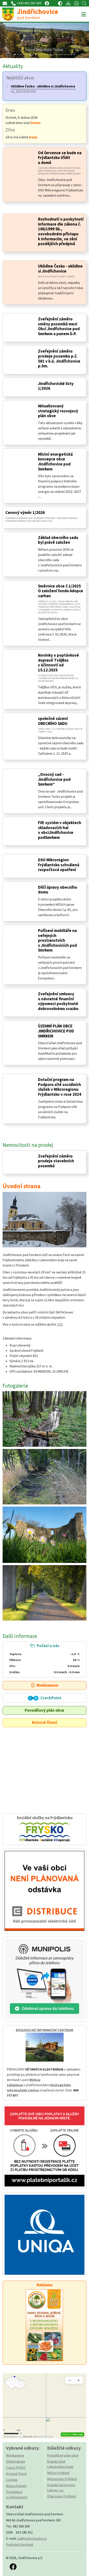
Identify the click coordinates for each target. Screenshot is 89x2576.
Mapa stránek (16, 2486)
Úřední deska (15, 2461)
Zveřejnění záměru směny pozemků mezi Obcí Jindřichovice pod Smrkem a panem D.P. (59, 326)
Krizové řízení (44, 1723)
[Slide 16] (62, 54)
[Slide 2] (21, 54)
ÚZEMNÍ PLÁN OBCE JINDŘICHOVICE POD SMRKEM (56, 1031)
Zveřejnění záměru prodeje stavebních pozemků (56, 1161)
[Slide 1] (18, 54)
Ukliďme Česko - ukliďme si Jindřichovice (60, 268)
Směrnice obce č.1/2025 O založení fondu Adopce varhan (60, 591)
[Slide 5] (30, 54)
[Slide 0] (15, 54)
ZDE (60, 1324)
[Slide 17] (65, 54)
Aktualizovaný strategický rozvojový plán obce (58, 411)
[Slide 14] (56, 54)
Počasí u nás (44, 1659)
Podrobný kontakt (19, 2544)
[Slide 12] (50, 54)
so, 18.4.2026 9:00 (43, 89)
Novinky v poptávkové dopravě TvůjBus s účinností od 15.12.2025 (58, 662)
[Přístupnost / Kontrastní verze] (60, 3)
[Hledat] (84, 3)
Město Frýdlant (58, 2473)
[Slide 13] (53, 54)
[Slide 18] (68, 54)
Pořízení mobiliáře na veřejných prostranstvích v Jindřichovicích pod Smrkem (57, 940)
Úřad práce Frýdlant (61, 2496)
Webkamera (44, 1685)
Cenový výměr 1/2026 (25, 513)
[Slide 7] (35, 54)
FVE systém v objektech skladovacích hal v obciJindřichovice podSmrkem (59, 830)
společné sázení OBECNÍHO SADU (53, 721)
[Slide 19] (71, 54)
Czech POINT (16, 2467)
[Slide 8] (39, 54)
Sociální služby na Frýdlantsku (44, 1829)
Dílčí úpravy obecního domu (57, 890)
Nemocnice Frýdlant (62, 2479)
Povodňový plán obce (44, 1710)
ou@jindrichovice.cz (32, 2538)
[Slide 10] (44, 54)
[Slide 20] (74, 54)
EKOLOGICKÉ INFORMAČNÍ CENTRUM (44, 2030)
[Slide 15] (59, 54)
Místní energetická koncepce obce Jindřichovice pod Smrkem (55, 462)
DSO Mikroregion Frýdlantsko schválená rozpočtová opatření (58, 865)
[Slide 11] (47, 54)
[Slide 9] (42, 54)
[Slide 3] (24, 54)
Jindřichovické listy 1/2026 (56, 386)
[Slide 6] (32, 54)
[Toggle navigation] (83, 14)
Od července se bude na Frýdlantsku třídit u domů (60, 158)
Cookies (12, 2479)
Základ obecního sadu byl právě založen (58, 540)
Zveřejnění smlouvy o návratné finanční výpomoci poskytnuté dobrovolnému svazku (58, 1001)
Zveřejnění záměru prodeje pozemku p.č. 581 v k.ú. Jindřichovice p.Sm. (59, 358)
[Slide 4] (27, 54)
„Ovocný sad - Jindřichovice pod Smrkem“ (54, 779)
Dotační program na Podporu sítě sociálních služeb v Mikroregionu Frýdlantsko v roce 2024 (59, 1087)
